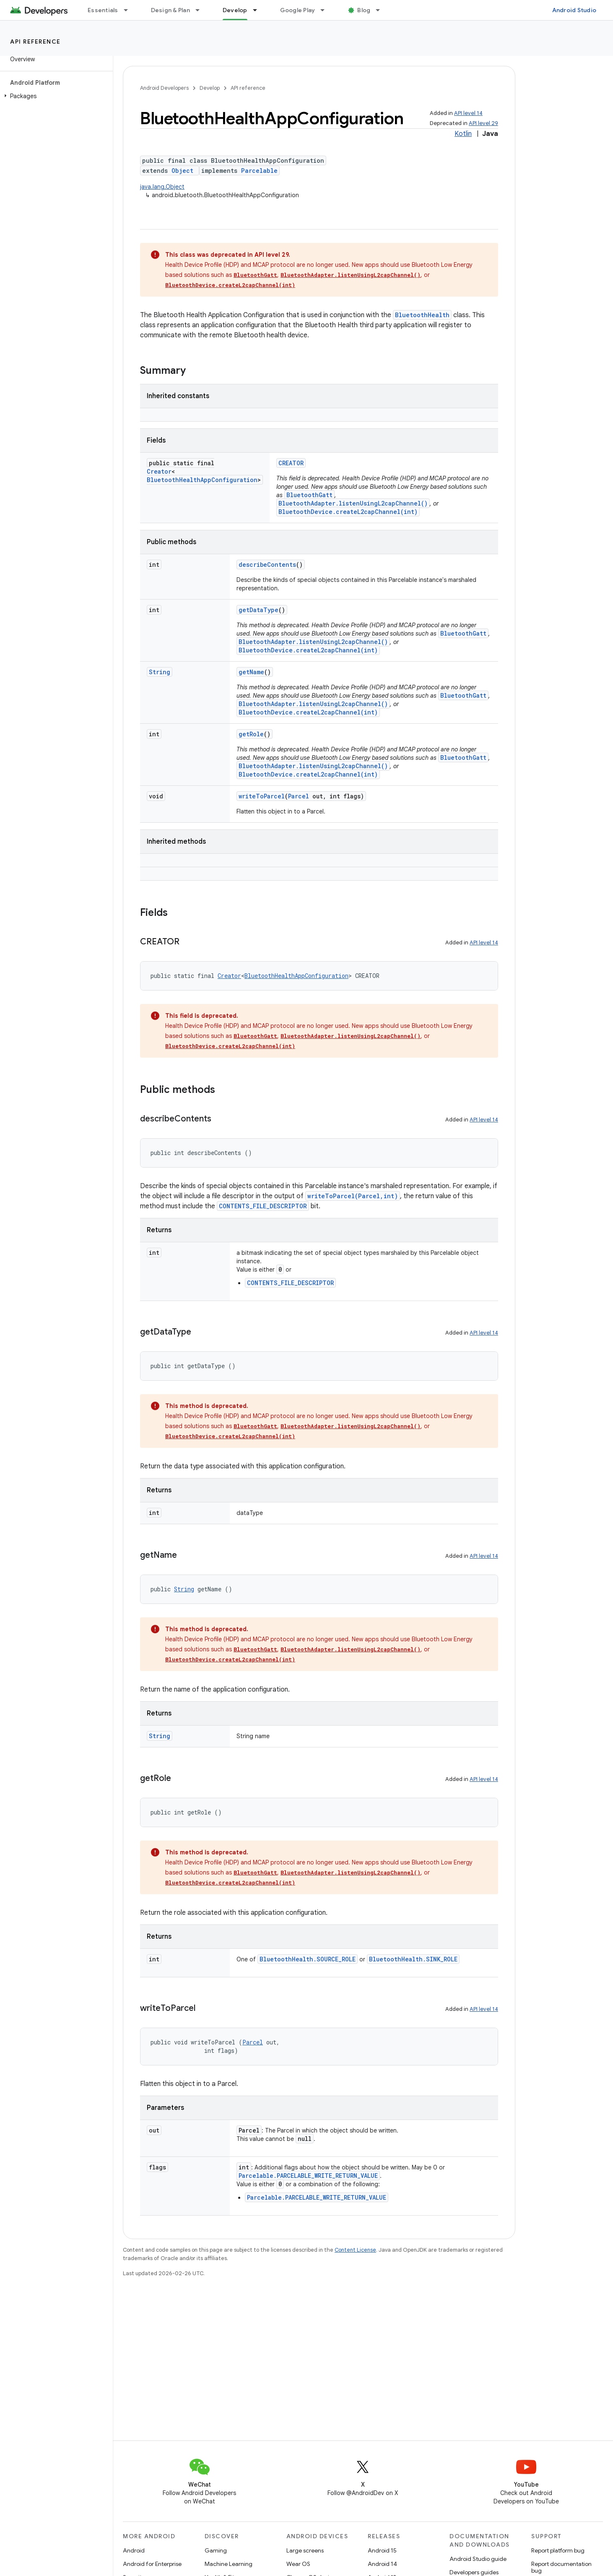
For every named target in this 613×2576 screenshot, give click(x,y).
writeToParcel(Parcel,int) (352, 1196)
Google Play (297, 10)
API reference (35, 41)
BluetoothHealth (422, 315)
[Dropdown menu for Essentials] (129, 10)
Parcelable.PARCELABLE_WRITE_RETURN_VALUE (308, 2176)
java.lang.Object (162, 186)
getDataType (258, 610)
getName (251, 672)
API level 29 (483, 123)
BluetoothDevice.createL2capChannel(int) (230, 285)
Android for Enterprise (152, 2564)
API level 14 (468, 113)
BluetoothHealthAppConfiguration (202, 480)
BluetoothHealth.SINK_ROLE (413, 1959)
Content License (355, 2249)
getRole (251, 734)
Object (182, 171)
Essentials (103, 10)
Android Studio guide (478, 2559)
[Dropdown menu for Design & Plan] (201, 10)
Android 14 (382, 2564)
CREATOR (291, 463)
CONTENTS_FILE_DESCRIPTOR (263, 1206)
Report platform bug (557, 2550)
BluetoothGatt (255, 274)
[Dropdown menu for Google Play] (326, 10)
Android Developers (164, 87)
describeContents (267, 564)
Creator (159, 471)
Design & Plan (170, 10)
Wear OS (298, 2564)
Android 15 (382, 2550)
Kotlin (463, 134)
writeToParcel (262, 796)
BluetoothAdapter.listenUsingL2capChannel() (351, 274)
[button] (54, 96)
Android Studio (574, 10)
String (159, 672)
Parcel (298, 796)
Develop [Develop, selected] (235, 10)
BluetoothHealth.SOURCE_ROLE (308, 1959)
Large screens (305, 2550)
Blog (363, 10)
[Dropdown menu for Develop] (258, 10)
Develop (210, 87)
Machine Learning (228, 2564)
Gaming (216, 2550)
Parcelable (259, 171)
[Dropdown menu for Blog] (381, 10)
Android (134, 2550)
